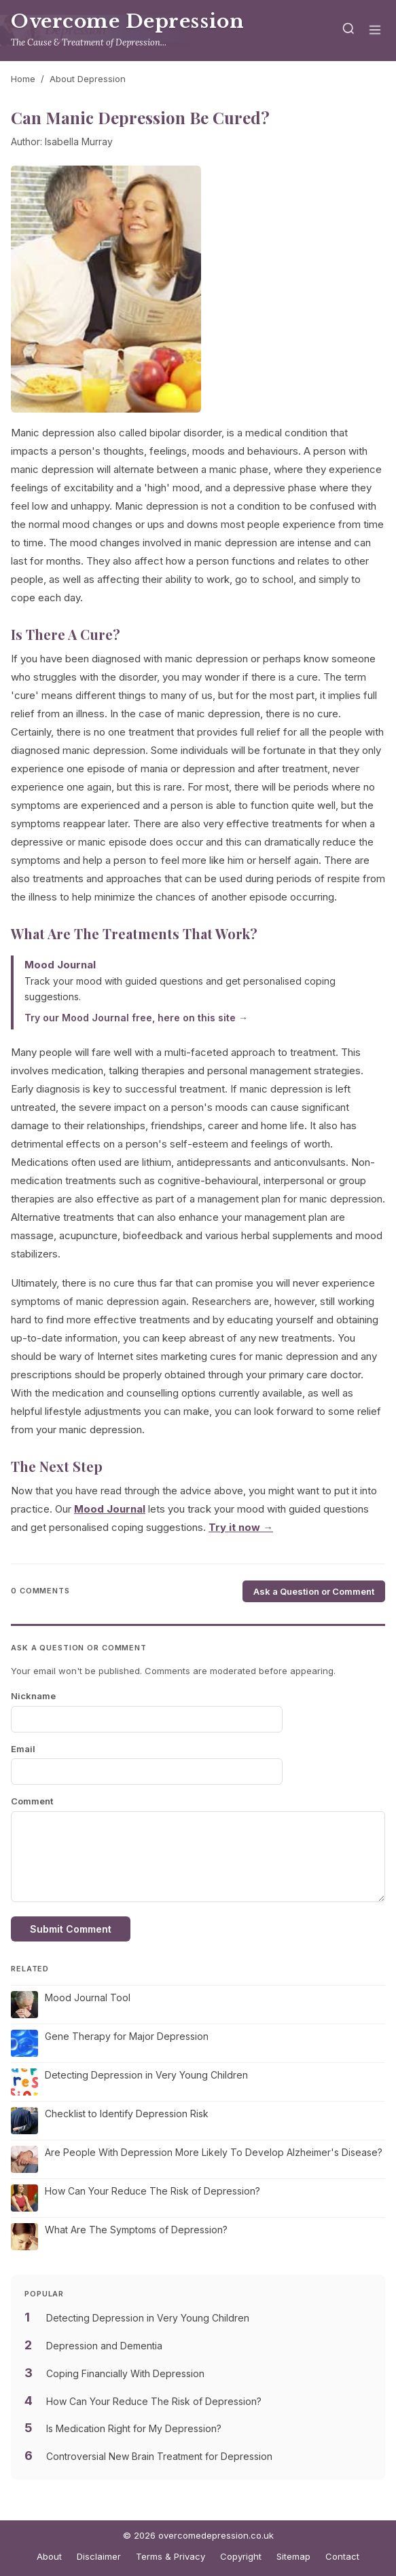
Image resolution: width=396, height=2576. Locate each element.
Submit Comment (70, 1929)
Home (23, 78)
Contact (342, 2556)
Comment (32, 1801)
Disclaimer (99, 2556)
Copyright (241, 2556)
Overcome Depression (127, 21)
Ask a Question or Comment (313, 1591)
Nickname (33, 1695)
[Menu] (375, 31)
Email (23, 1748)
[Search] (348, 31)
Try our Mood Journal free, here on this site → (136, 1017)
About (49, 2556)
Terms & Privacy (170, 2556)
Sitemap (293, 2556)
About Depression (88, 78)
